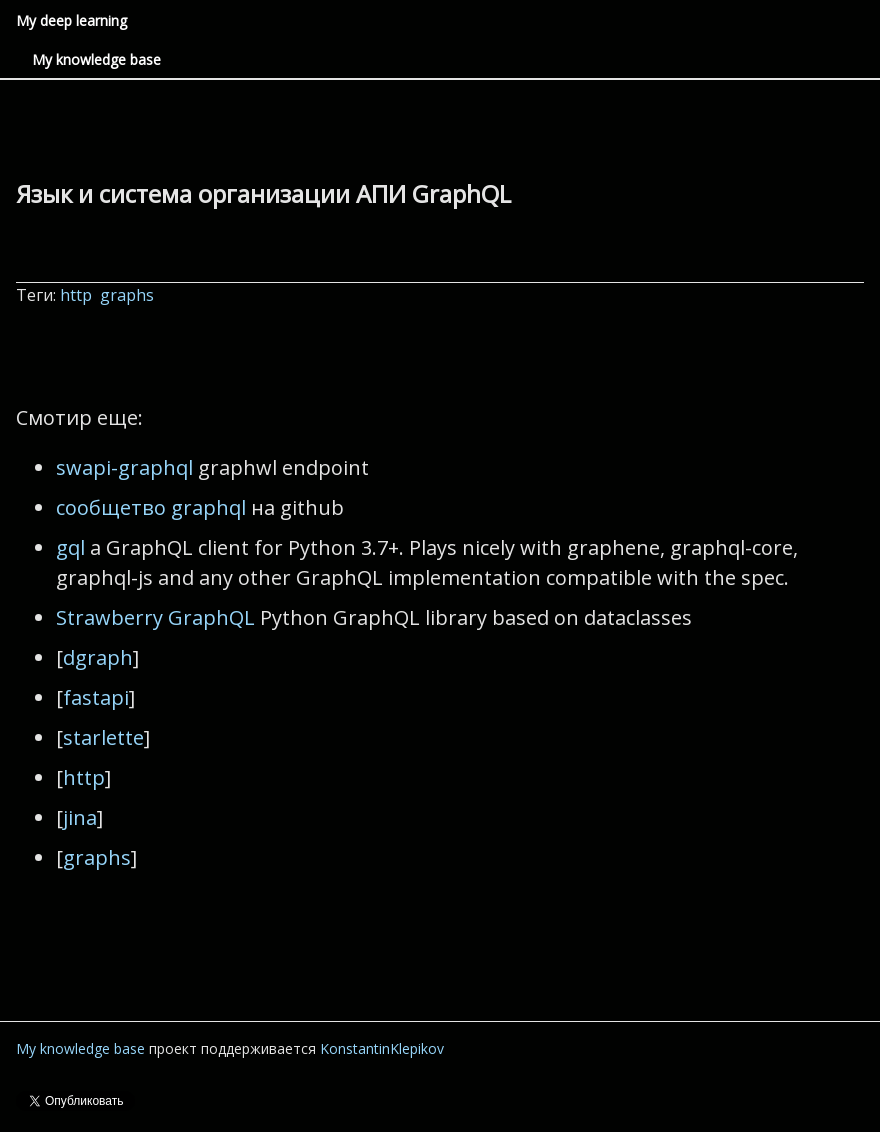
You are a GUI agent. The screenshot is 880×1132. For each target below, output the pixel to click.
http (78, 295)
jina (80, 817)
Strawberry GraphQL (155, 617)
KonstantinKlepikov (382, 1048)
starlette (103, 737)
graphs (129, 295)
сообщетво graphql (151, 507)
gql (70, 547)
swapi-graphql (124, 467)
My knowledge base (96, 59)
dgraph (98, 657)
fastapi (96, 697)
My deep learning (71, 20)
